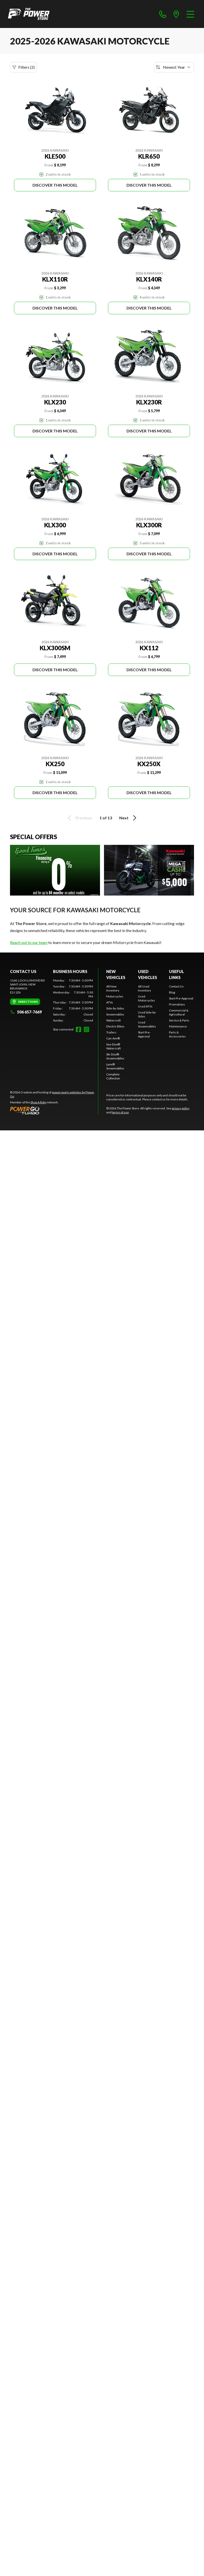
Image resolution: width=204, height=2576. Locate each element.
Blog (172, 992)
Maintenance (178, 1026)
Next (128, 818)
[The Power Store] (29, 14)
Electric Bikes (115, 1026)
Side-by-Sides (115, 1008)
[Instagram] (87, 1029)
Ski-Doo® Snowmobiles (115, 1056)
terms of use (120, 1112)
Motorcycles (114, 996)
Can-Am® (113, 1038)
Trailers (111, 1032)
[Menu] (190, 14)
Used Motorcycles (146, 998)
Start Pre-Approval (144, 1034)
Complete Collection (113, 1076)
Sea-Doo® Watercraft (113, 1046)
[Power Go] (54, 1110)
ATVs (109, 1002)
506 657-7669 (26, 1011)
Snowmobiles (115, 1014)
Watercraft (113, 1020)
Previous (79, 818)
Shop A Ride (38, 1102)
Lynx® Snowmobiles (115, 1066)
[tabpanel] (73, 1000)
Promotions (177, 1004)
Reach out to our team (29, 942)
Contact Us (176, 986)
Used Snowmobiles (147, 1024)
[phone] (163, 13)
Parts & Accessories (177, 1034)
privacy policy (181, 1108)
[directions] (176, 13)
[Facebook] (79, 1029)
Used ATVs (145, 1006)
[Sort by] (174, 67)
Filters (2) (23, 67)
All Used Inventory (144, 988)
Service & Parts (179, 1020)
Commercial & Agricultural (178, 1012)
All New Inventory (112, 988)
